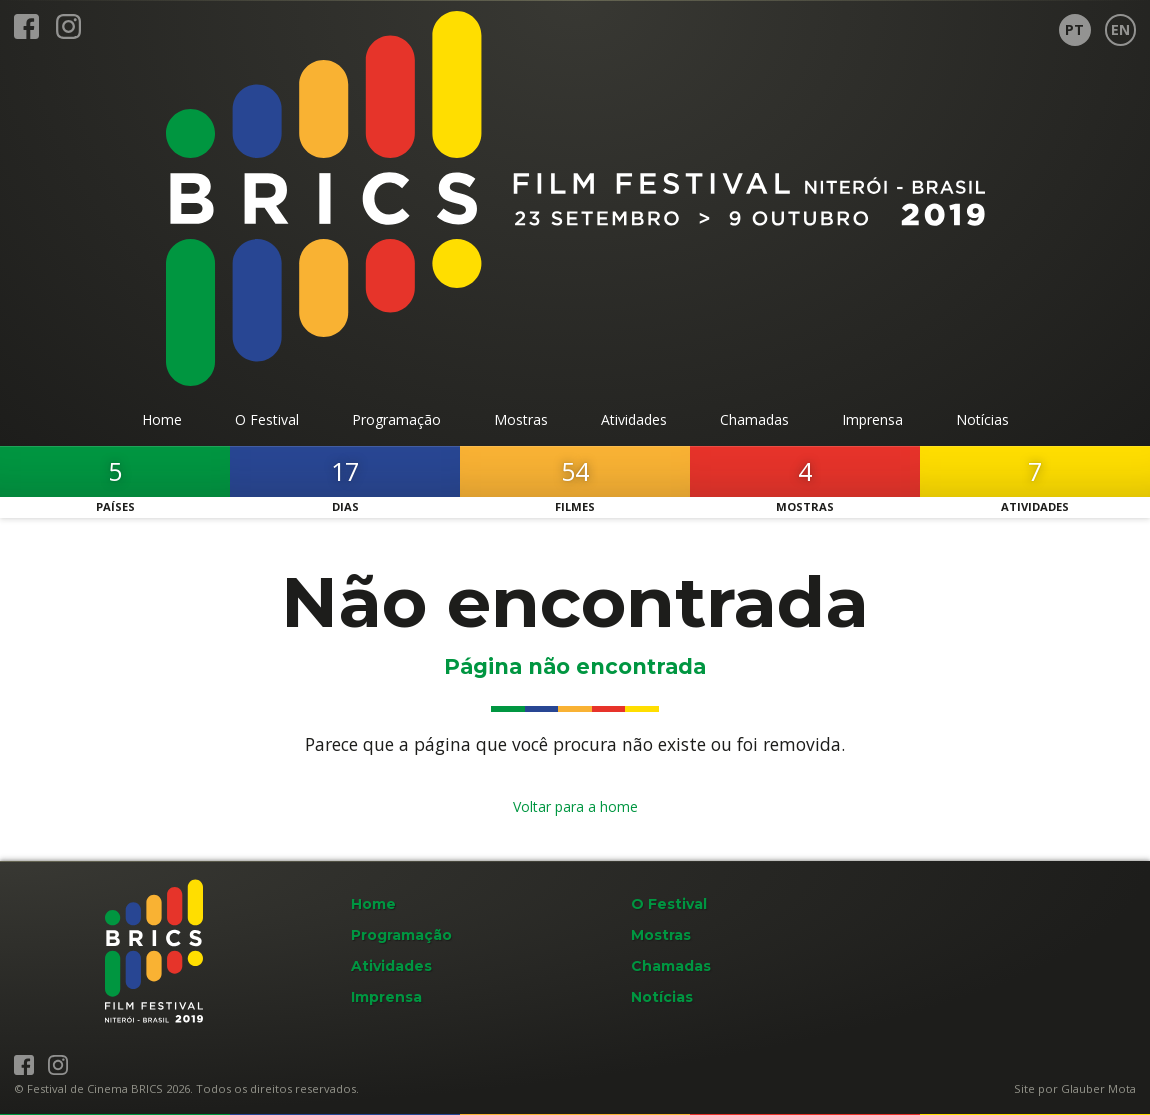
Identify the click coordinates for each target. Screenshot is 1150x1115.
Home (373, 904)
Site (1024, 1088)
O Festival (669, 904)
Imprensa (386, 997)
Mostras (661, 935)
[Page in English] (1121, 30)
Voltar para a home (575, 806)
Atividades (391, 966)
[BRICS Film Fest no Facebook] (26, 34)
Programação (401, 935)
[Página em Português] (1075, 30)
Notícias (662, 997)
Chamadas (671, 966)
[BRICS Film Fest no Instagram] (68, 34)
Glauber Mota (1098, 1088)
